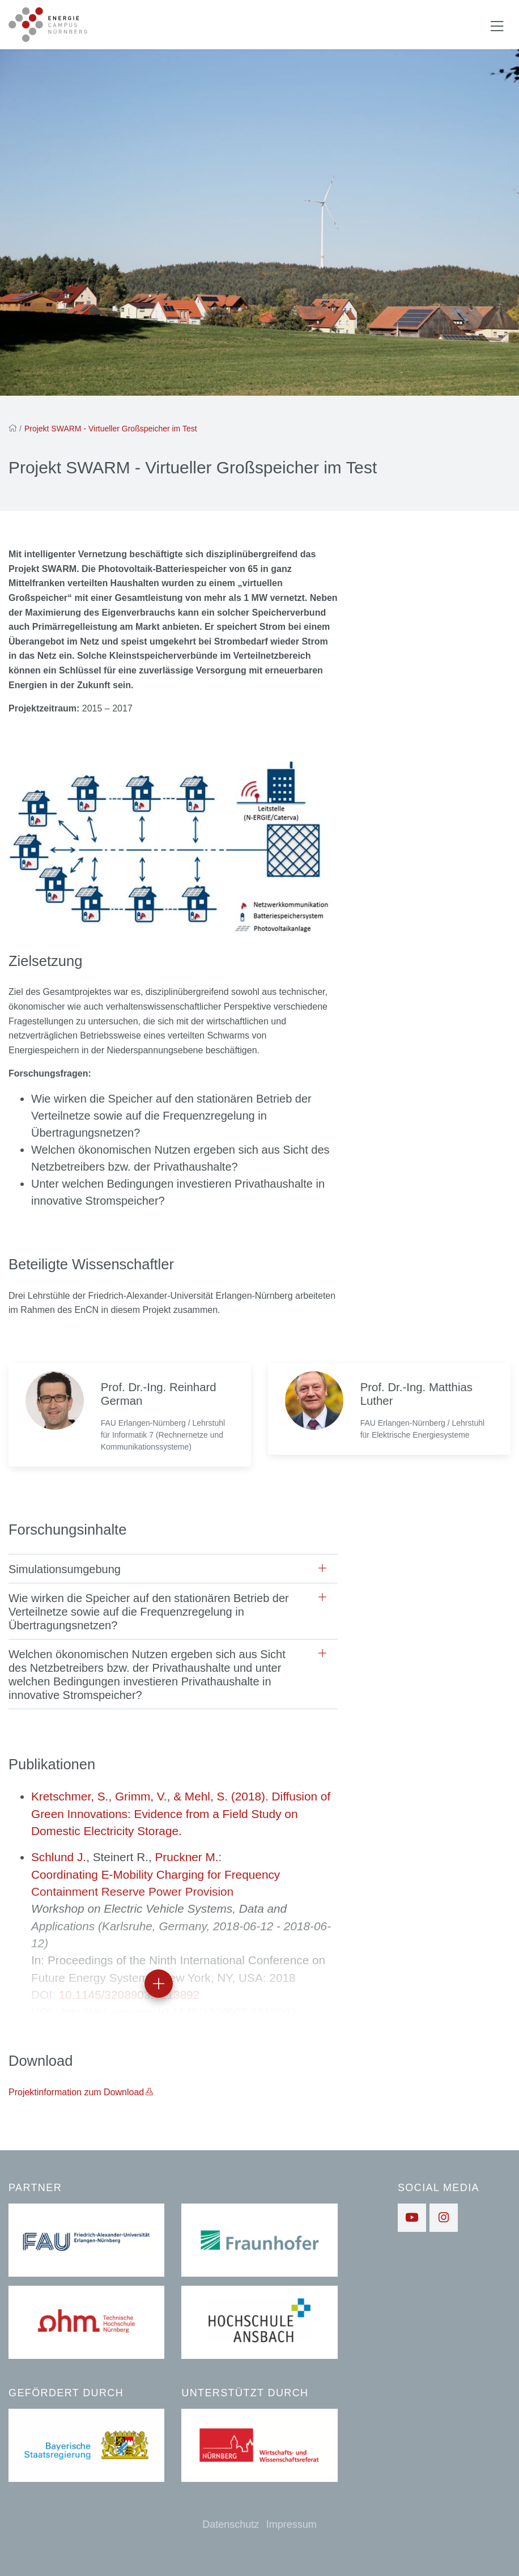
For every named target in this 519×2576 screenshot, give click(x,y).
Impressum (291, 2524)
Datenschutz (230, 2524)
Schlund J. (58, 1856)
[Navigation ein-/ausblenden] (497, 24)
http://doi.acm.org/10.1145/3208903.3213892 (178, 2012)
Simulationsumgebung (64, 1569)
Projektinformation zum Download (76, 2092)
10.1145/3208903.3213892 (129, 1994)
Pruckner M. (186, 1856)
